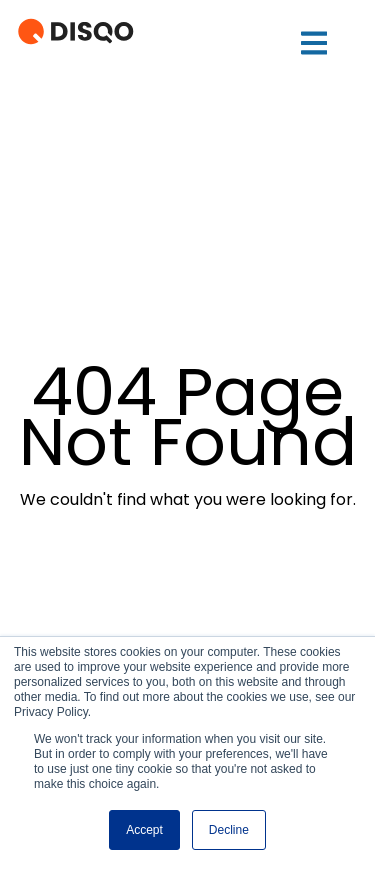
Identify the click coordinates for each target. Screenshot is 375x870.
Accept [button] (144, 830)
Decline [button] (229, 830)
